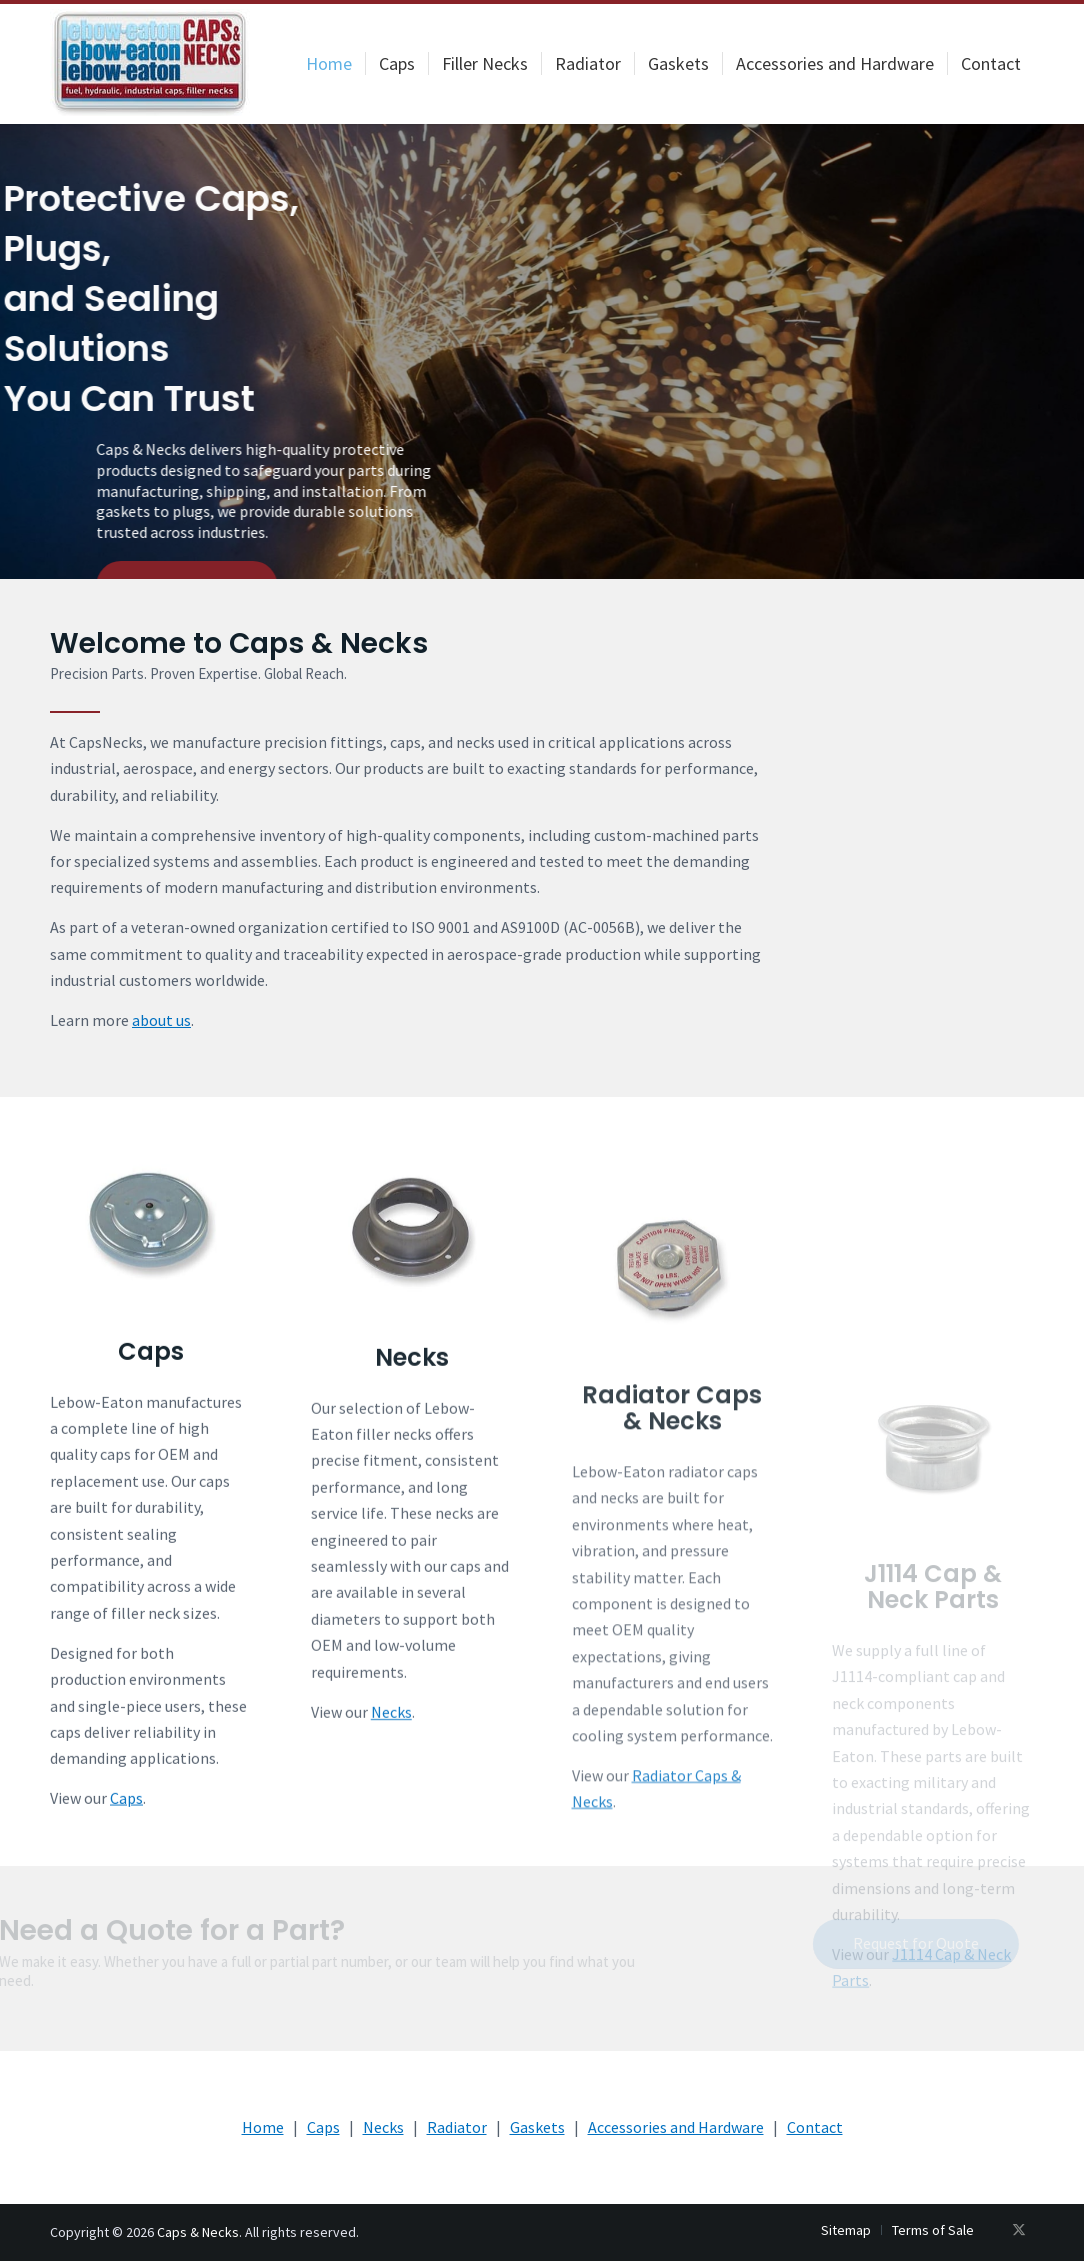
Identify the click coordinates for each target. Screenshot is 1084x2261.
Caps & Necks (198, 2232)
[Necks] (412, 1386)
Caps (151, 1464)
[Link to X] (1019, 2229)
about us (161, 1020)
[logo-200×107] (150, 64)
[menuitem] (329, 64)
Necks (412, 1514)
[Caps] (151, 1336)
